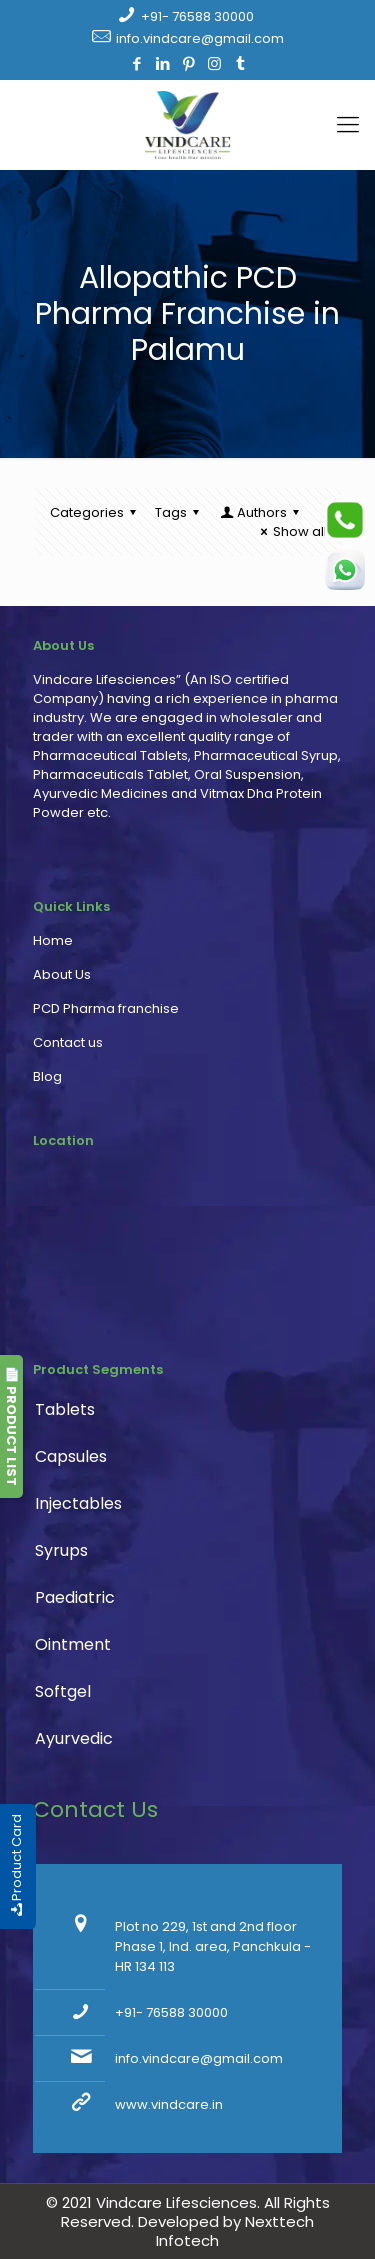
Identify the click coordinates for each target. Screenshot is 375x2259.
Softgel (63, 1691)
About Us (62, 974)
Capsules (71, 1456)
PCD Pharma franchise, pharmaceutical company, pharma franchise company (178, 1260)
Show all (291, 531)
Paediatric (75, 1597)
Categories (96, 512)
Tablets (65, 1409)
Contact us (68, 1042)
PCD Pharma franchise (106, 1008)
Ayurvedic (74, 1738)
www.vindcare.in (169, 2104)
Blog (47, 1076)
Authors (261, 512)
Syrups (61, 1550)
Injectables (78, 1503)
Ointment (73, 1644)
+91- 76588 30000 (197, 16)
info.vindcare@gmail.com (200, 38)
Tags (180, 512)
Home (53, 940)
